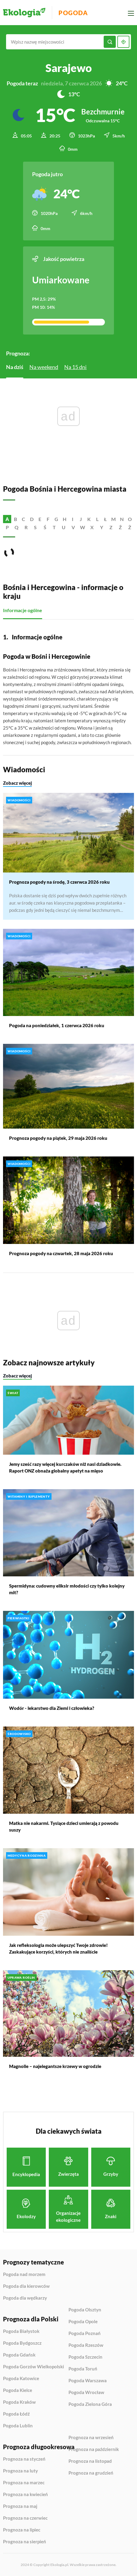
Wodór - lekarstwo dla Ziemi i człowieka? (51, 1708)
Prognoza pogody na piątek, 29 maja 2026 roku (58, 1138)
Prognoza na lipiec (21, 2530)
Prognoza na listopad (90, 2461)
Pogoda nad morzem (24, 2274)
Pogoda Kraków (19, 2402)
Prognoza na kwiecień (25, 2494)
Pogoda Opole (83, 2321)
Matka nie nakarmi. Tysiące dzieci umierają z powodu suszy (64, 1826)
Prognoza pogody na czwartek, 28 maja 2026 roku (61, 1253)
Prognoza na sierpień (24, 2541)
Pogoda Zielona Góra (90, 2404)
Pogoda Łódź (16, 2414)
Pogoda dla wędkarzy (25, 2298)
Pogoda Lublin (18, 2425)
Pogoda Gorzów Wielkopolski (33, 2366)
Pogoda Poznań (84, 2333)
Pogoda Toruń (82, 2369)
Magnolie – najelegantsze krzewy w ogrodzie (55, 2066)
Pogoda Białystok (21, 2331)
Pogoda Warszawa (87, 2380)
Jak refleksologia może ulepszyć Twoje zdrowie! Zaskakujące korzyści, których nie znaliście (58, 1948)
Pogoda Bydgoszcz (22, 2343)
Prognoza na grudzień (90, 2473)
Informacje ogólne (22, 610)
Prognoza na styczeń (24, 2459)
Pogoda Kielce (17, 2390)
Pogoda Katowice (21, 2378)
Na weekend (43, 367)
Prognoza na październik (93, 2449)
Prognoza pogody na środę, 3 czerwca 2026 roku (59, 882)
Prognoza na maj (20, 2506)
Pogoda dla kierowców (26, 2286)
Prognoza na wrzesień (91, 2437)
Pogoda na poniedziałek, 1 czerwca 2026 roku (56, 1025)
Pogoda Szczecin (85, 2357)
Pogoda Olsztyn (84, 2309)
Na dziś (14, 367)
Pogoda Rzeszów (85, 2345)
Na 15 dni (75, 367)
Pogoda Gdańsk (19, 2355)
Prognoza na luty (20, 2471)
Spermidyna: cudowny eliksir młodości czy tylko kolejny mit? (67, 1589)
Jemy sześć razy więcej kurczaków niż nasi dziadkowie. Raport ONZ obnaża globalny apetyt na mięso (65, 1467)
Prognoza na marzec (24, 2482)
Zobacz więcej (17, 782)
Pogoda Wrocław (86, 2392)
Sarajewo (68, 67)
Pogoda (73, 12)
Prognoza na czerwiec (25, 2518)
